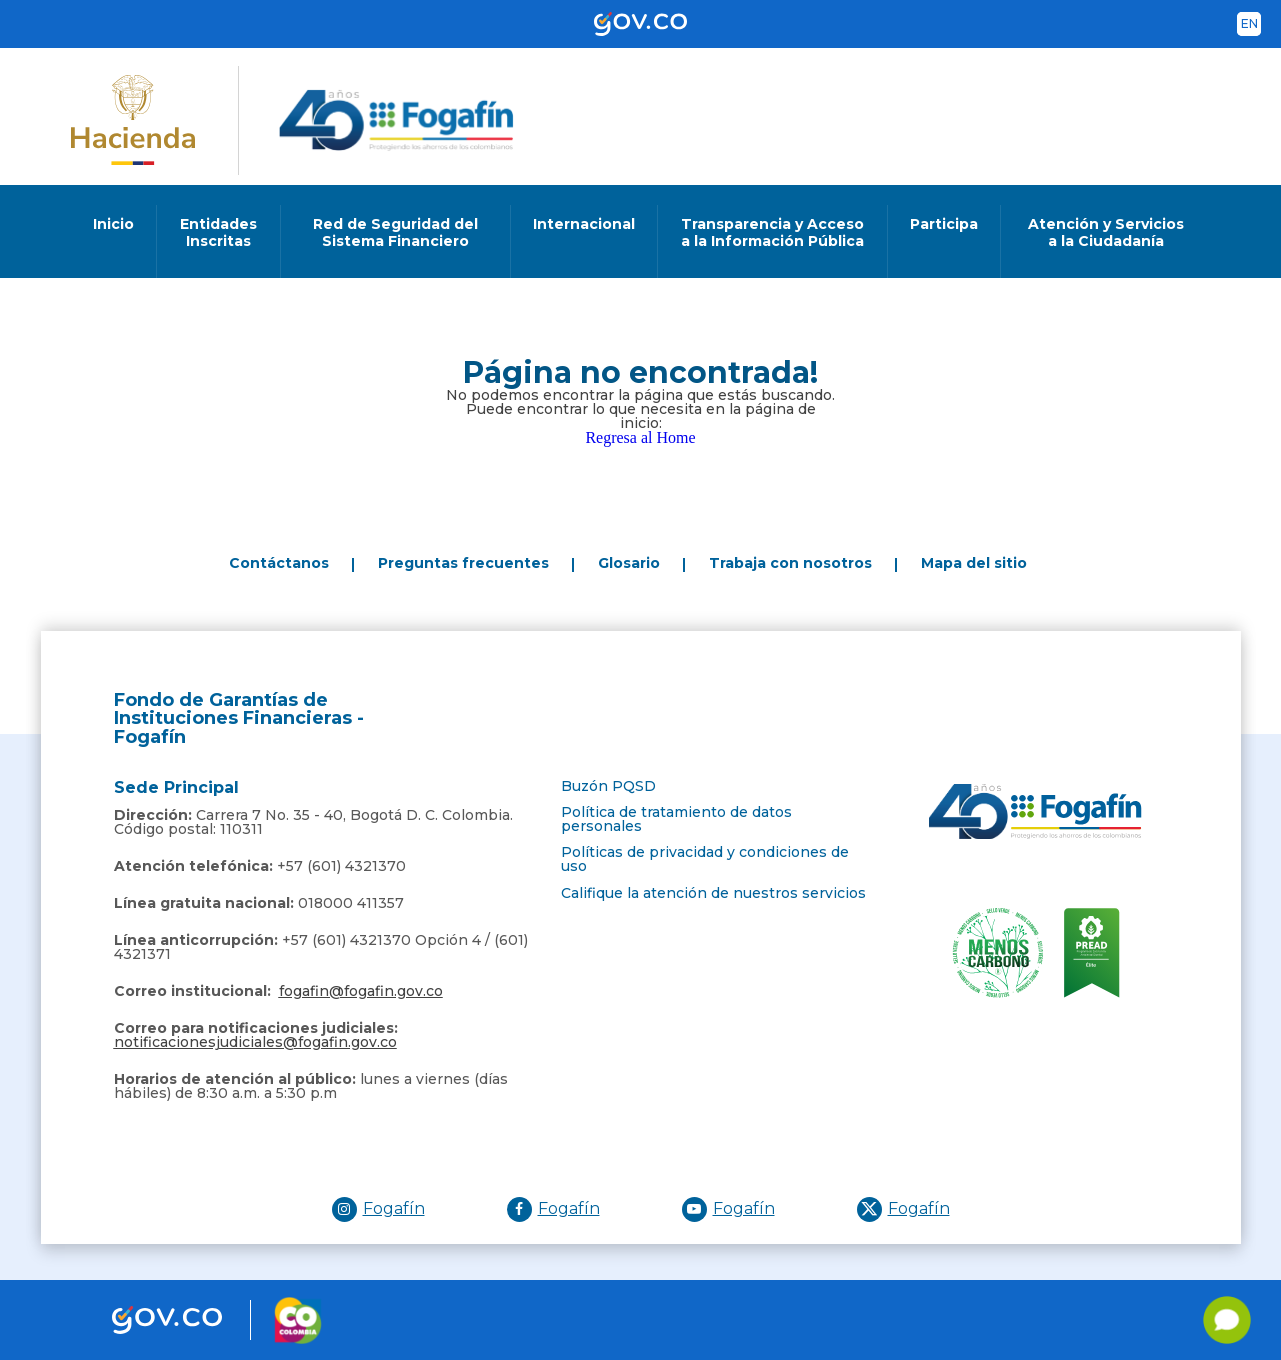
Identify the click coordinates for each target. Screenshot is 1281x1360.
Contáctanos (279, 563)
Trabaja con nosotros (790, 563)
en (1249, 23)
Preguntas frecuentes (463, 563)
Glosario (629, 563)
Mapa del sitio (974, 563)
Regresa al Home (640, 437)
